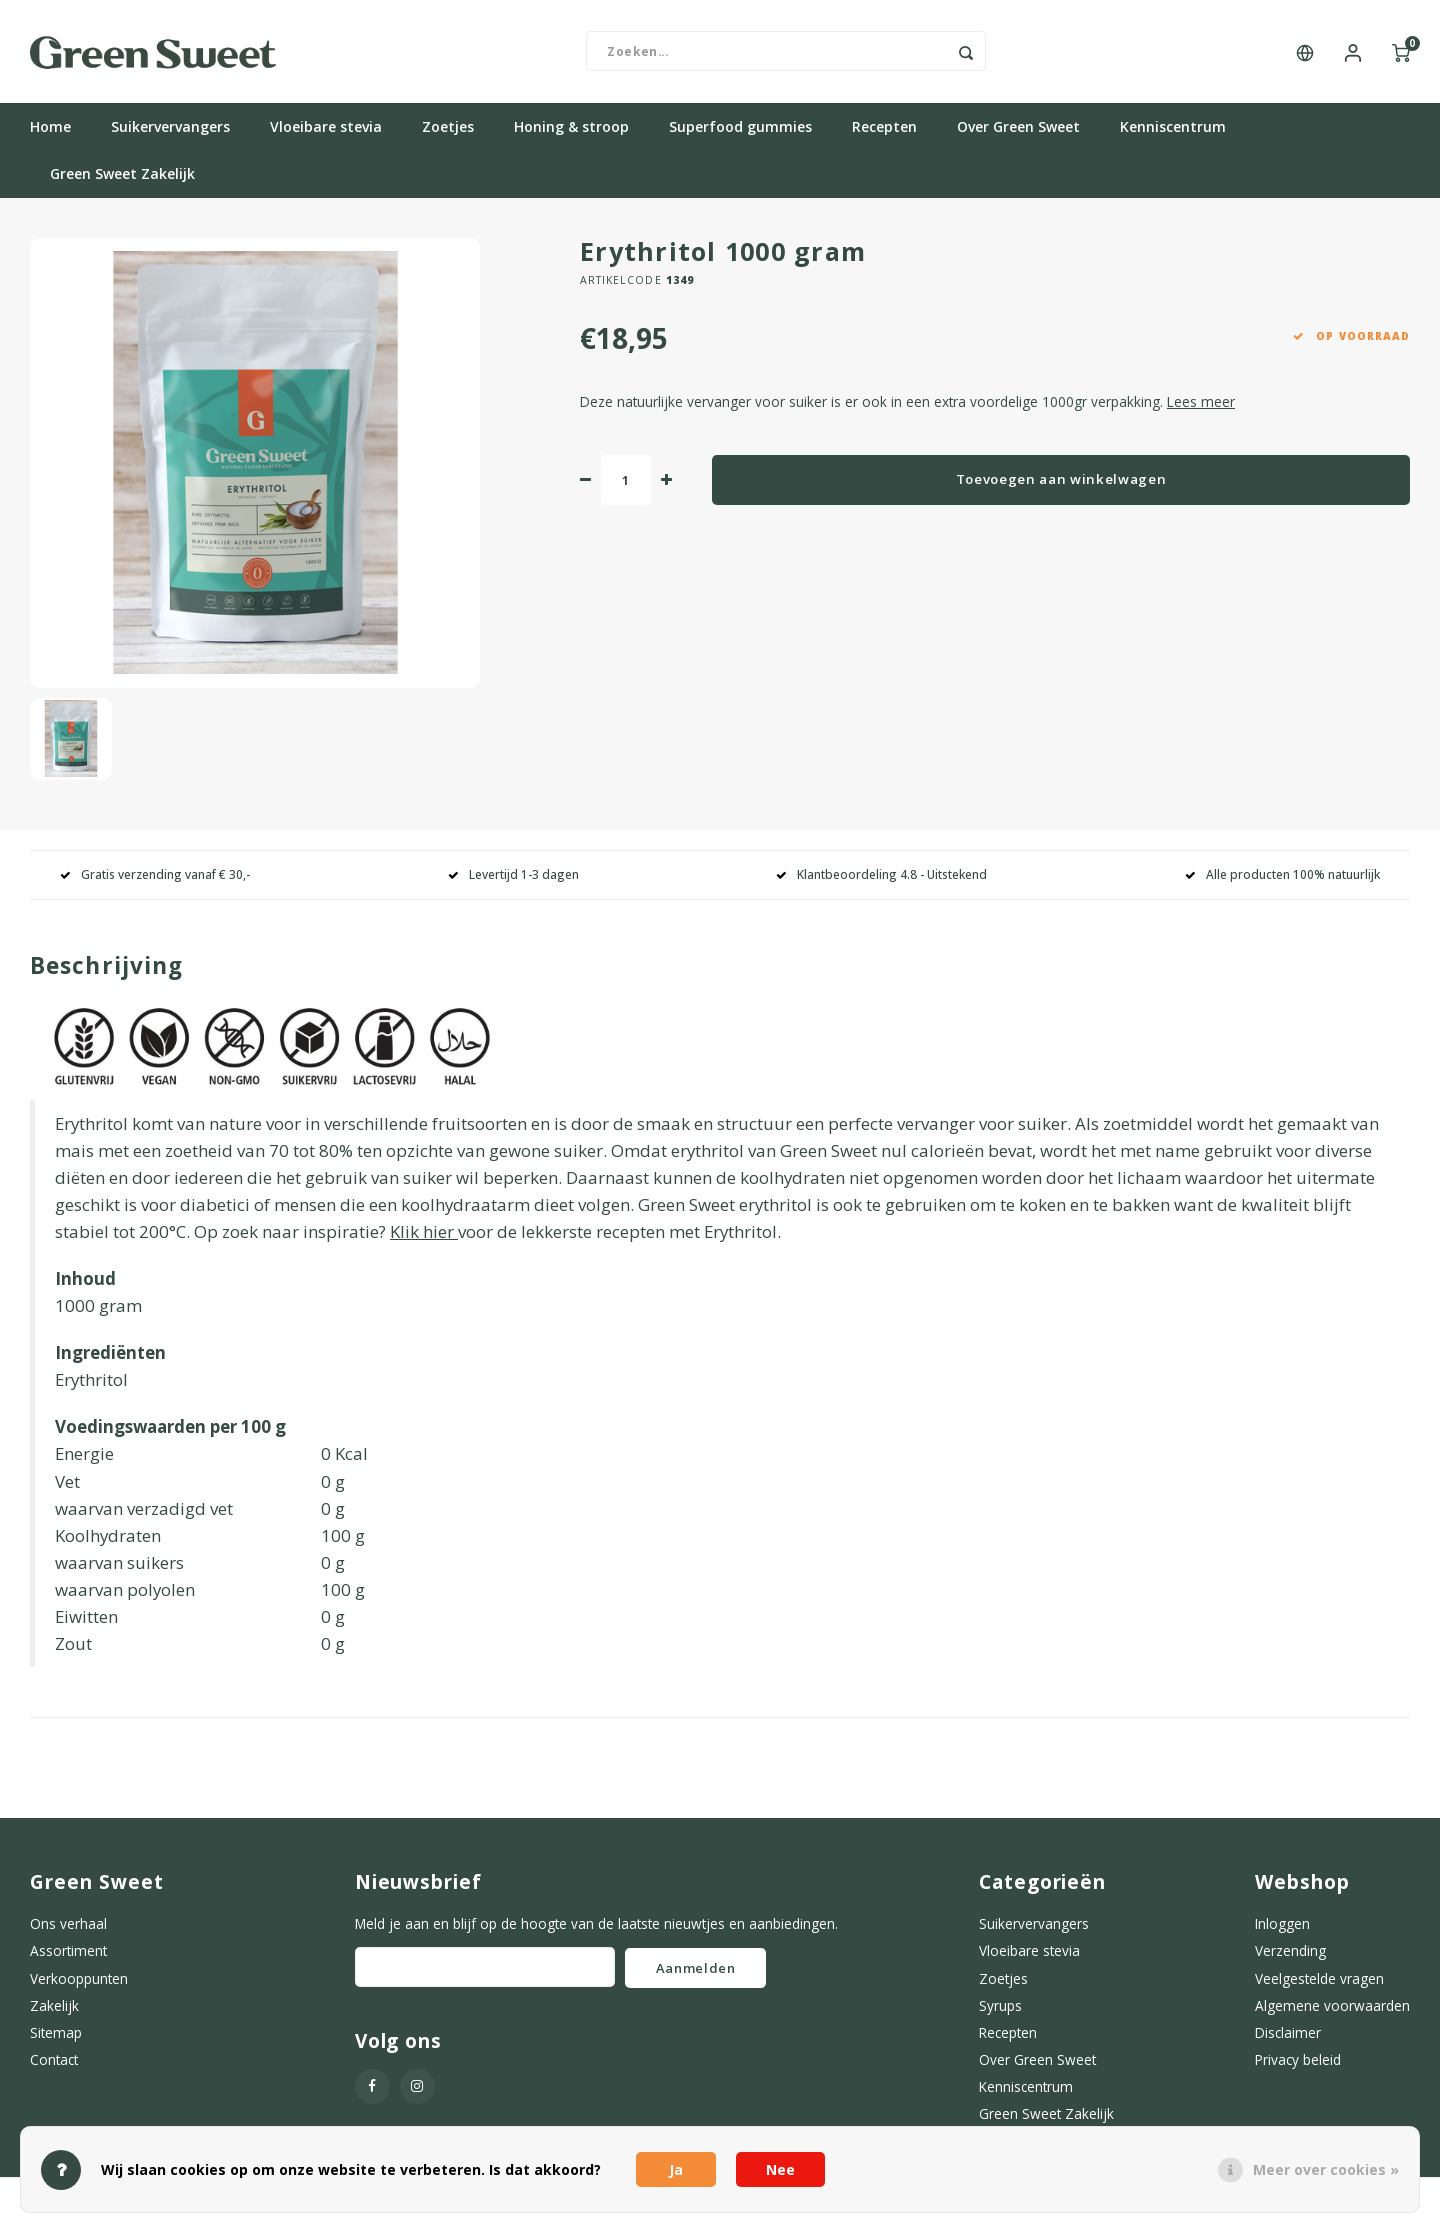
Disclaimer (1288, 2039)
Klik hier (422, 1238)
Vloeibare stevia (326, 134)
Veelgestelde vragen (1319, 1985)
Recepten (884, 134)
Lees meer (1201, 408)
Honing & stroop (571, 134)
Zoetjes (448, 134)
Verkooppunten (79, 1985)
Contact (54, 2066)
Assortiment (68, 1958)
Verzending (1290, 1958)
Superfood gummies (740, 134)
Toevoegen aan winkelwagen (1061, 486)
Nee (780, 2169)
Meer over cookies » (1326, 2169)
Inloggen (1282, 1930)
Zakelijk (54, 2012)
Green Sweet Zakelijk (122, 181)
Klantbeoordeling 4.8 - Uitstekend (881, 882)
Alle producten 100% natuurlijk (1282, 882)
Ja (676, 2169)
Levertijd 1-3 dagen (513, 882)
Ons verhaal (68, 1930)
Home (50, 134)
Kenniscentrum (1173, 134)
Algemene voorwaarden (1332, 2012)
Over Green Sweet (1018, 134)
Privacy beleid (1298, 2066)
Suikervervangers (170, 134)
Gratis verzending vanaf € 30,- (155, 882)
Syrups (1000, 2012)
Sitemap (56, 2039)
